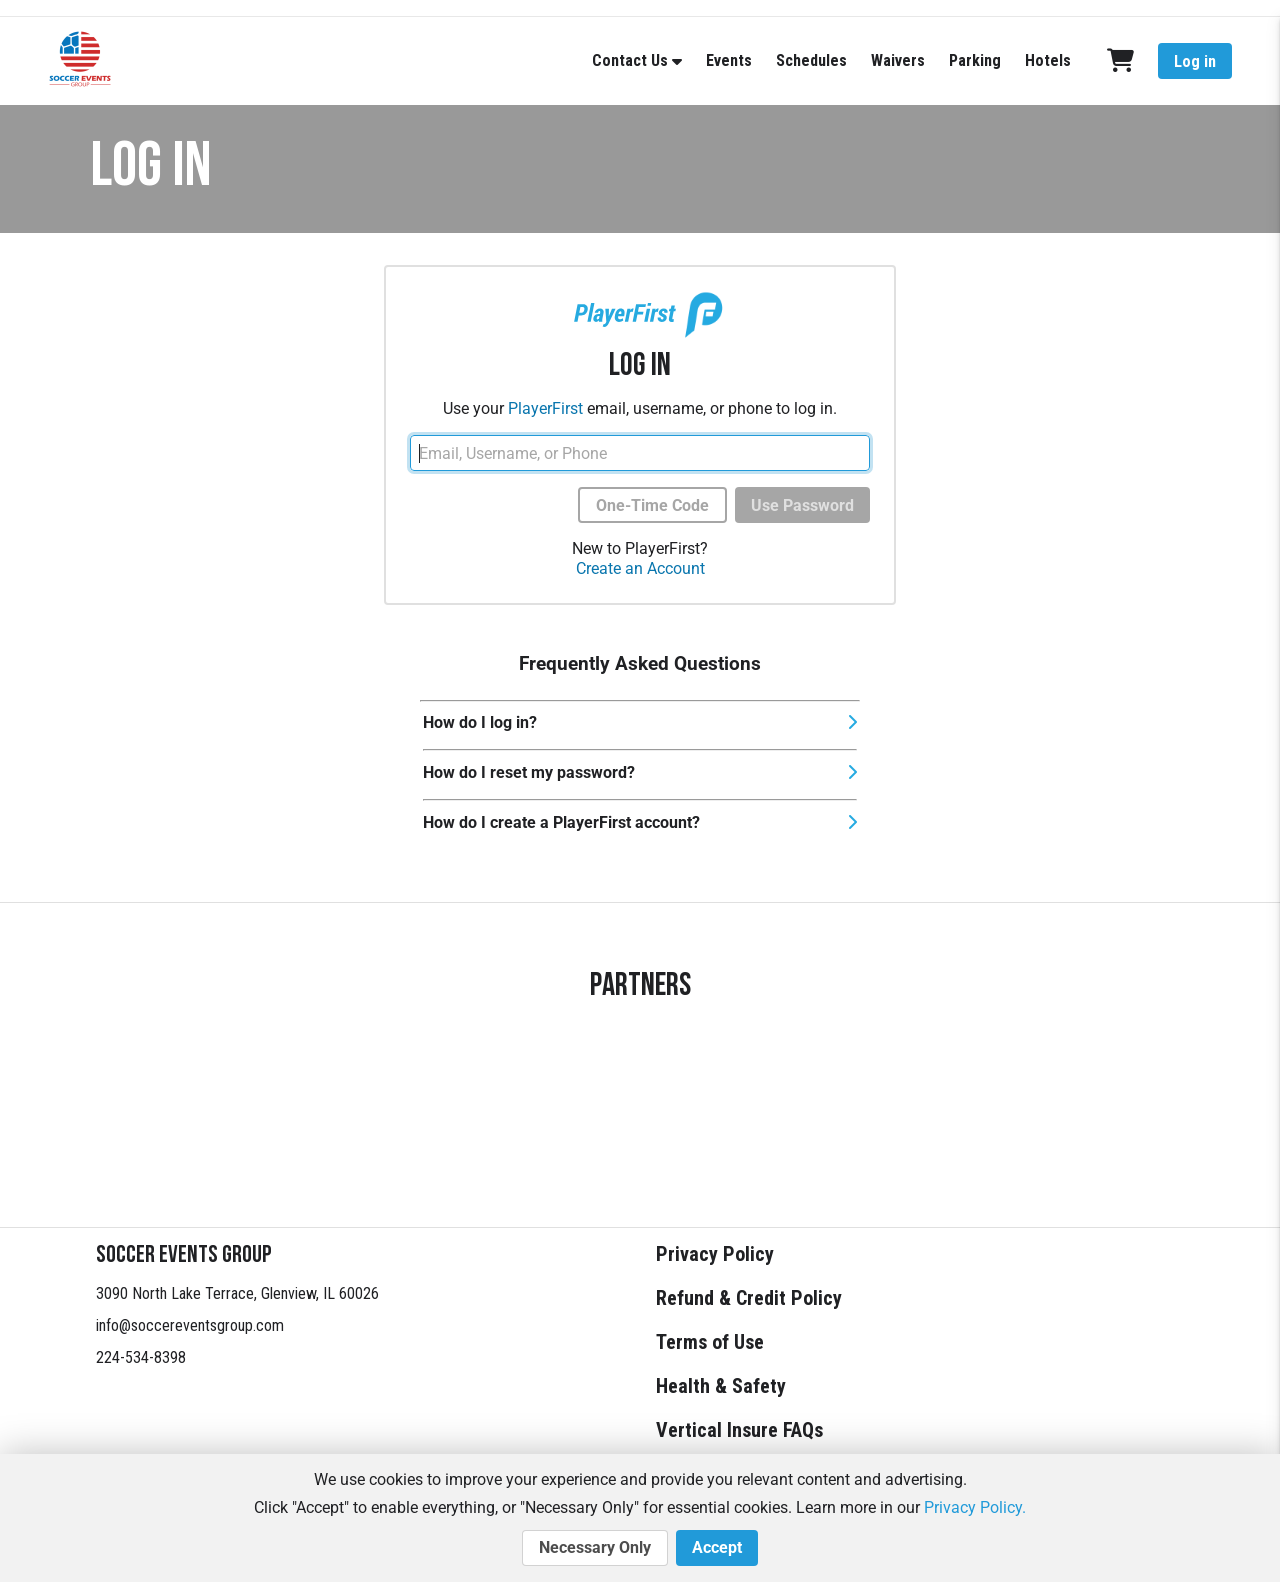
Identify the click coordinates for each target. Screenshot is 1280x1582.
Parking (975, 60)
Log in (1195, 61)
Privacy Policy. (975, 1507)
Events (729, 60)
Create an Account (640, 568)
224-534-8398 (141, 1357)
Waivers (898, 60)
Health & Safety (721, 1386)
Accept (717, 1548)
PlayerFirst (545, 408)
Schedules (811, 60)
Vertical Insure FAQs (739, 1430)
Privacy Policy (715, 1254)
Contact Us (630, 60)
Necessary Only (595, 1548)
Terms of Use (710, 1342)
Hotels (1048, 60)
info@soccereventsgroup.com (190, 1325)
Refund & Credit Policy (749, 1298)
